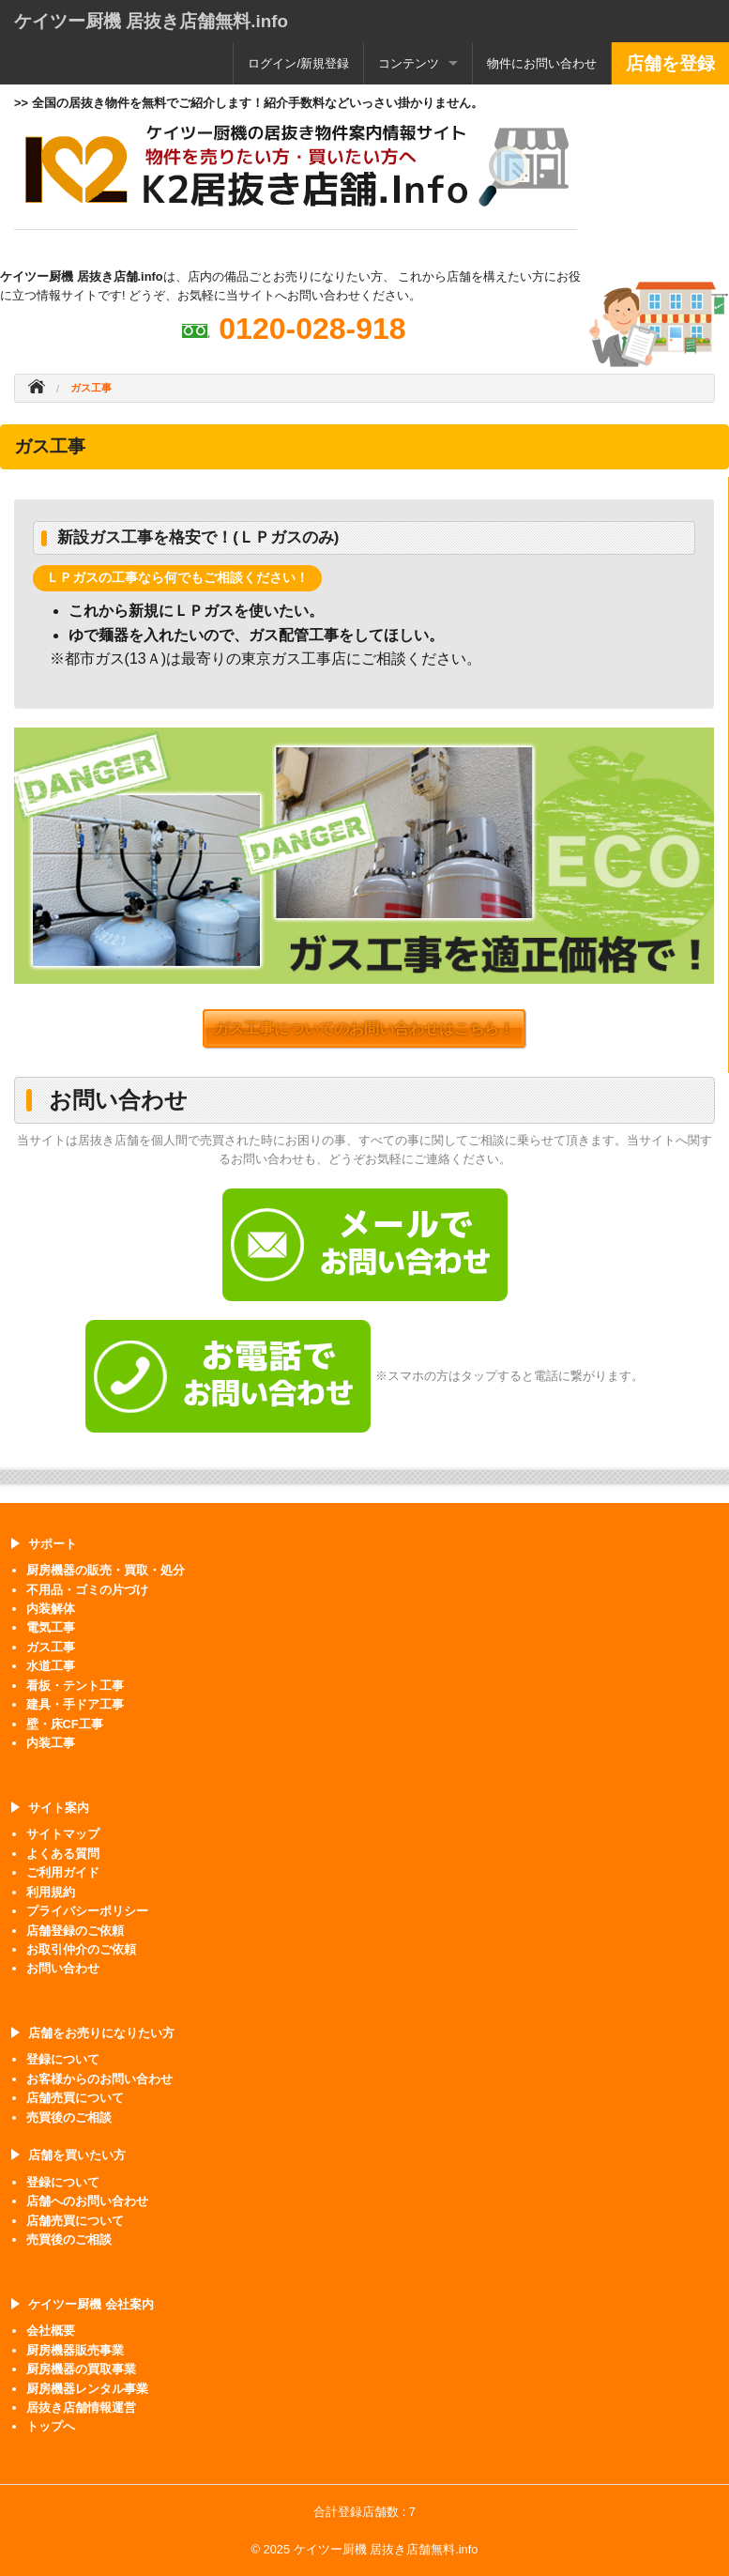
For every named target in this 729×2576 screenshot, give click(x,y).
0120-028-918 (312, 328)
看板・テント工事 (75, 1686)
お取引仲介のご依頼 (81, 1949)
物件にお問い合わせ (542, 63)
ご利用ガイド (62, 1872)
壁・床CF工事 (64, 1724)
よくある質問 (62, 1854)
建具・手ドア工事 (75, 1704)
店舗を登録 (670, 63)
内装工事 (50, 1743)
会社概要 (50, 2330)
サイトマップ (62, 1834)
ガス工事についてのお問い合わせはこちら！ (364, 1028)
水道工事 (50, 1666)
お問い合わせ (62, 1968)
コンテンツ (408, 63)
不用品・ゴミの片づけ (87, 1590)
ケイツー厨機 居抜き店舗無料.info (151, 21)
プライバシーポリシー (87, 1911)
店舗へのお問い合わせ (87, 2201)
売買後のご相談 (69, 2117)
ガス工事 (50, 1647)
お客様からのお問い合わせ (99, 2079)
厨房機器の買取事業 (81, 2369)
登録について (62, 2059)
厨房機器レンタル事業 (87, 2389)
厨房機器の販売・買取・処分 (105, 1570)
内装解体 (50, 1609)
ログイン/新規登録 (298, 63)
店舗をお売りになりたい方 (101, 2033)
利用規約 (50, 1892)
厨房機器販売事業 (75, 2350)
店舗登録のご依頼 (75, 1931)
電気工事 (50, 1627)
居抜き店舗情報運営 (81, 2407)
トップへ (50, 2426)
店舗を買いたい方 (77, 2155)
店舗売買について (75, 2098)
